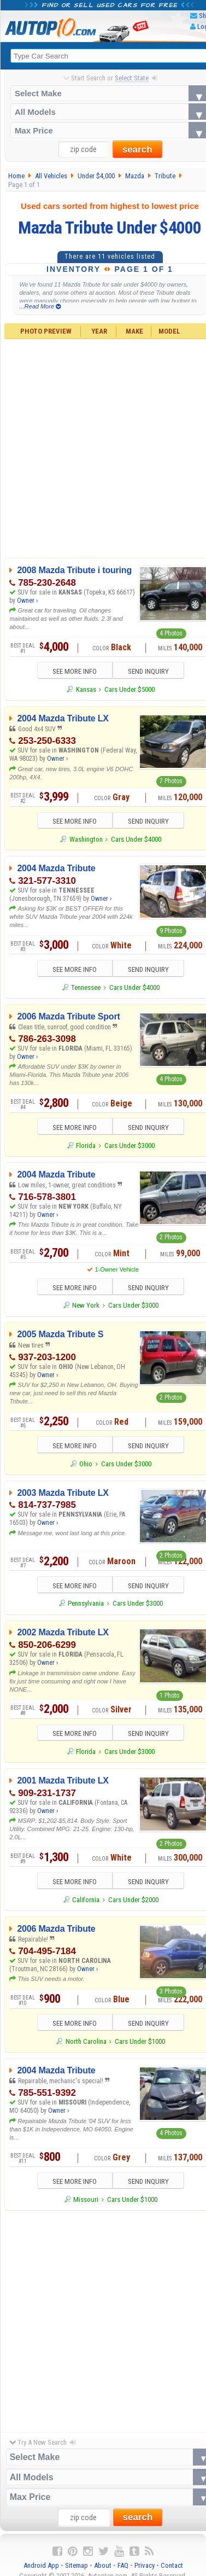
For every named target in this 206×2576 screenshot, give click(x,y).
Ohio (85, 1464)
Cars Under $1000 (140, 2041)
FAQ (122, 2565)
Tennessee (86, 987)
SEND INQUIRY (148, 671)
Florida (86, 1145)
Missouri (85, 2199)
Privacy (144, 2565)
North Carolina (86, 2041)
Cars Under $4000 (136, 839)
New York (85, 1305)
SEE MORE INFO (74, 671)
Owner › (27, 600)
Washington (86, 839)
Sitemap (76, 2565)
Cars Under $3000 (129, 1145)
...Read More (40, 306)
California (85, 1900)
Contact (172, 2565)
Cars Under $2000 (133, 1900)
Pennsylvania (86, 1603)
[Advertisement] (102, 2318)
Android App (41, 2565)
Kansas (86, 689)
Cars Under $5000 (129, 689)
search (137, 149)
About (102, 2565)
